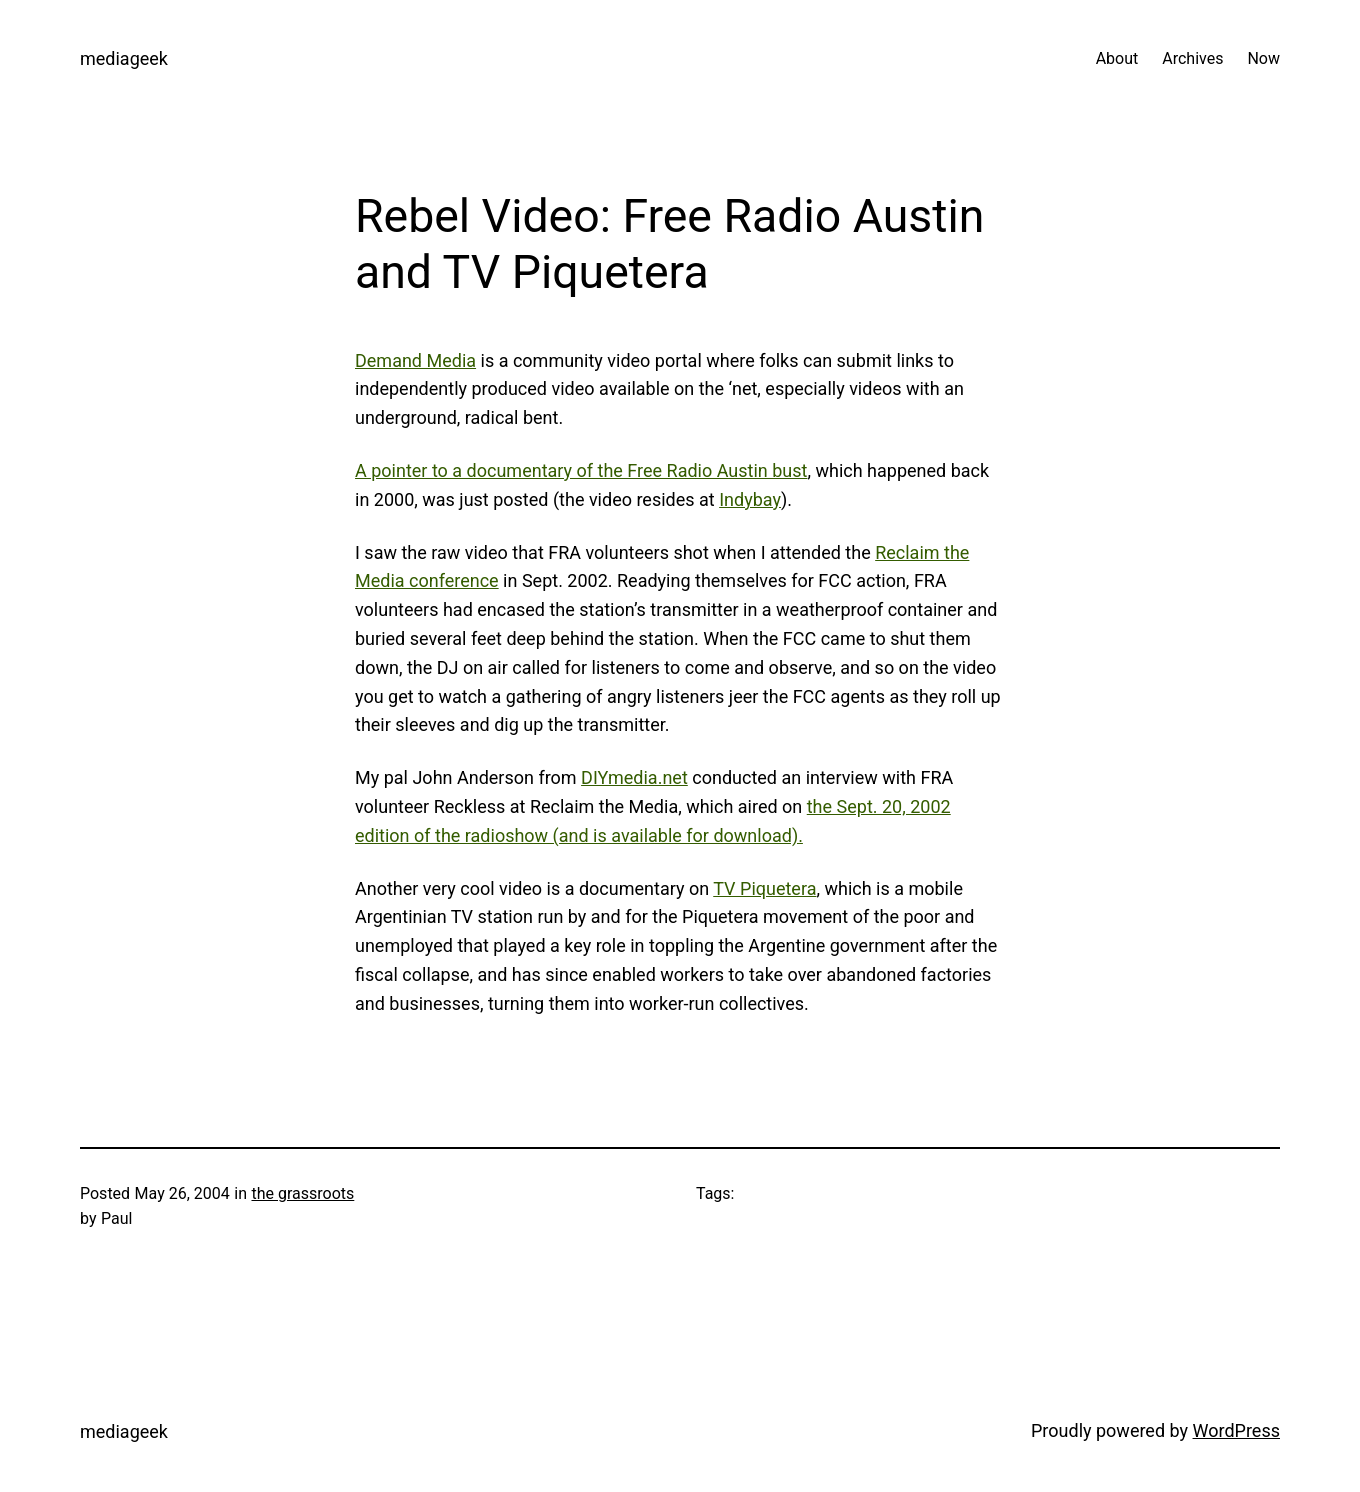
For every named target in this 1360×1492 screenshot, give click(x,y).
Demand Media (415, 360)
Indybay (750, 499)
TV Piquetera (764, 888)
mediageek (124, 58)
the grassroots (302, 1193)
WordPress (1236, 1430)
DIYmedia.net (634, 777)
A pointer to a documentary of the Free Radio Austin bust (581, 470)
